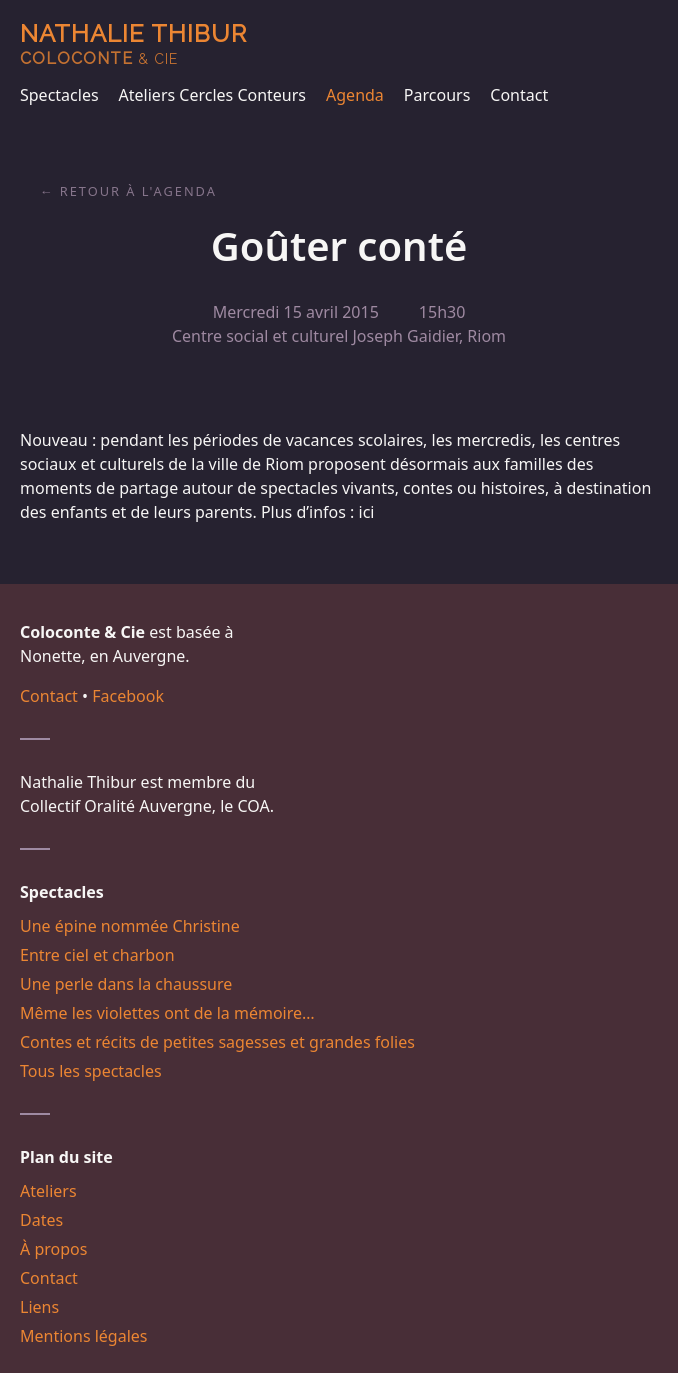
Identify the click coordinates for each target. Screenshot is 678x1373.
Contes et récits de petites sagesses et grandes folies (217, 1042)
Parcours (437, 95)
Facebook (128, 696)
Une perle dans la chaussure (126, 984)
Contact (519, 95)
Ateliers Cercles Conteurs (212, 95)
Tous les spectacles (91, 1071)
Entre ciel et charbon (97, 955)
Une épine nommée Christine (130, 926)
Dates (41, 1220)
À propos (53, 1249)
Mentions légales (84, 1336)
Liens (39, 1307)
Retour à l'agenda (138, 191)
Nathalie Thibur (133, 43)
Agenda (355, 95)
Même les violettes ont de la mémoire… (167, 1013)
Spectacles (59, 95)
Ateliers (48, 1191)
